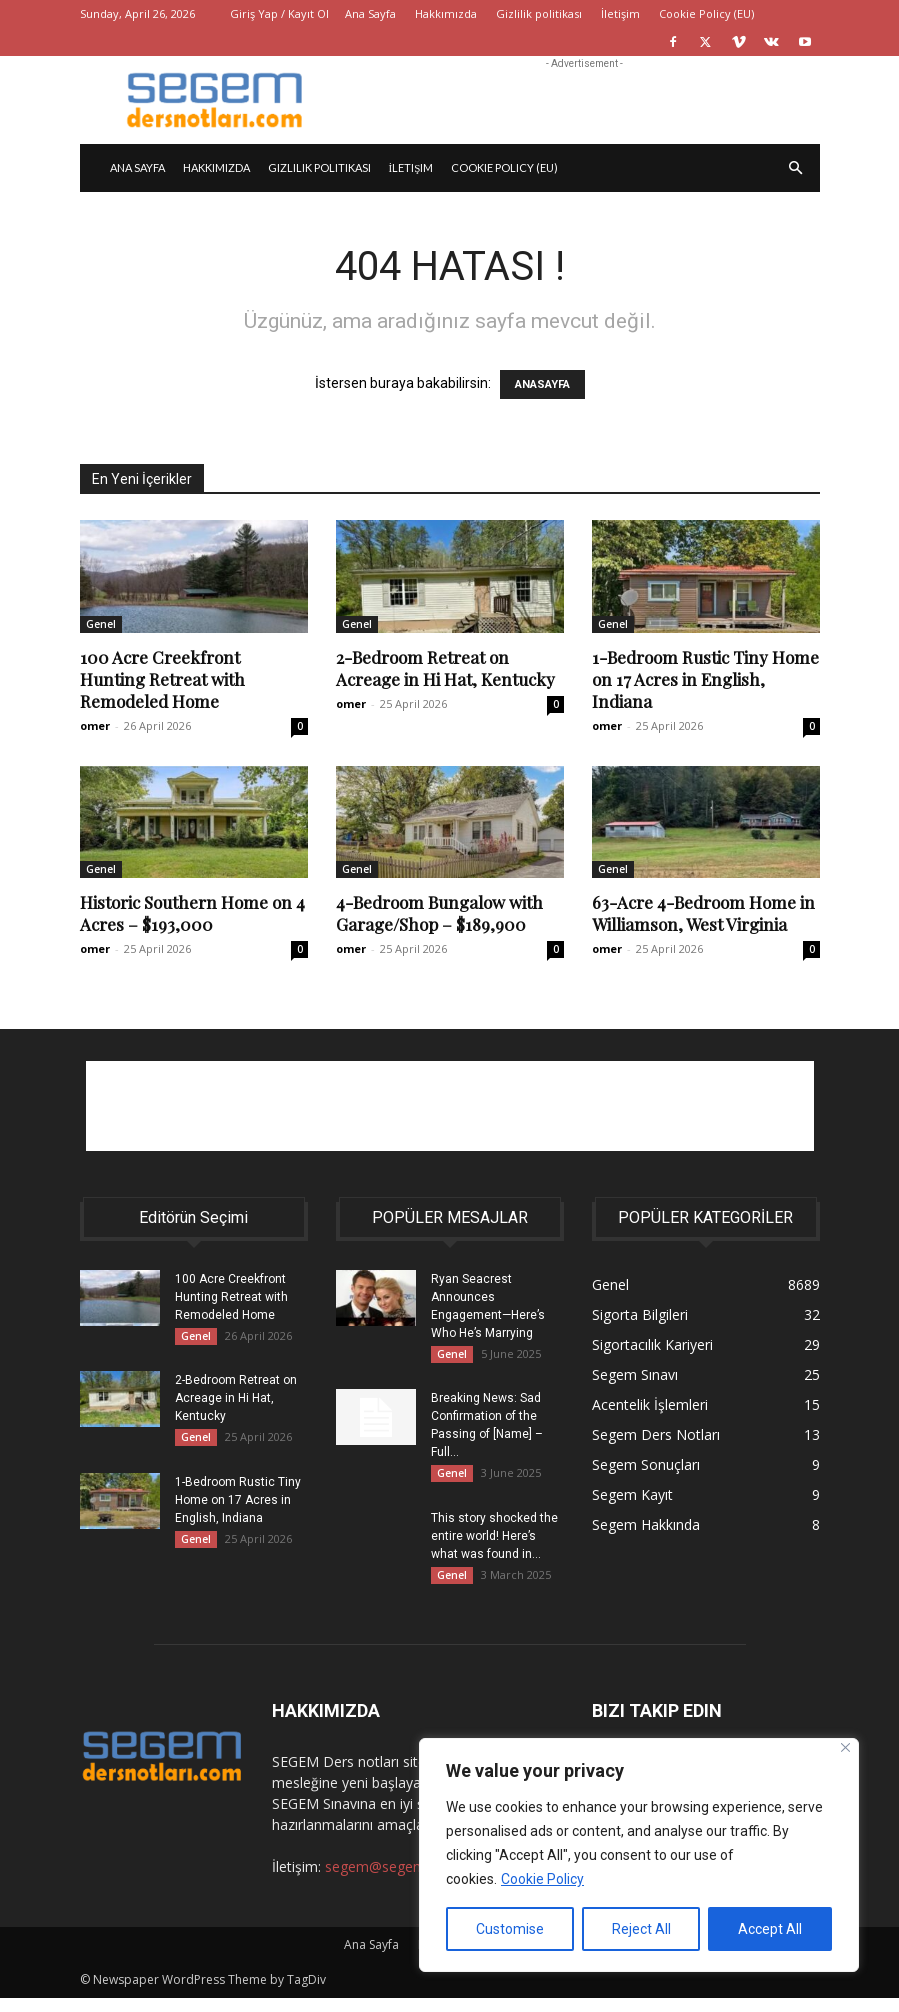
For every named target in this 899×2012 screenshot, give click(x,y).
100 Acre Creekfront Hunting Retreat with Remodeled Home (162, 679)
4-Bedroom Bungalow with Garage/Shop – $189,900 (439, 913)
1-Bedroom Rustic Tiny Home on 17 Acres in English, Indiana (705, 679)
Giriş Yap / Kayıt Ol (279, 13)
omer (95, 725)
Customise (510, 1929)
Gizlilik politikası (539, 13)
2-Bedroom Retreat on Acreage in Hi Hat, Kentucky (445, 668)
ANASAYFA (542, 384)
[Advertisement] (585, 100)
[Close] (845, 1747)
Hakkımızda (446, 13)
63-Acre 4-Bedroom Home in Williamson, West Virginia (703, 913)
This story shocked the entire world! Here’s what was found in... (494, 1545)
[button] (796, 168)
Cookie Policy (542, 1879)
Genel (101, 624)
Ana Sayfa (370, 13)
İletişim (620, 13)
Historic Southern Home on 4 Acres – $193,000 (192, 913)
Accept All (770, 1929)
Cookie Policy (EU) (706, 13)
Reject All (641, 1929)
